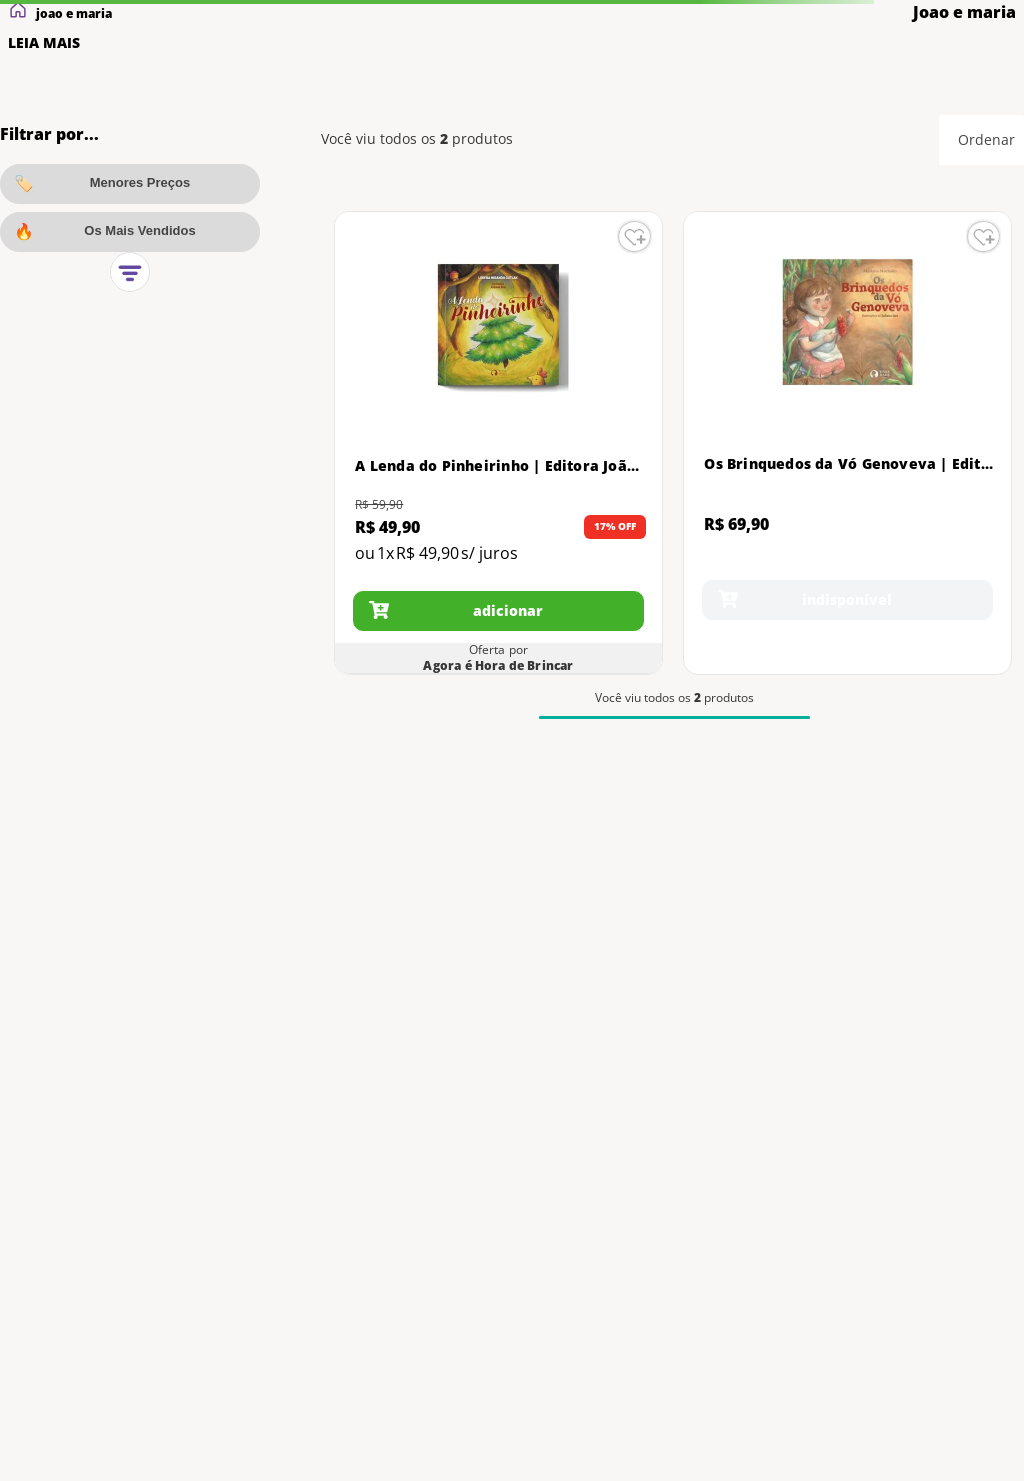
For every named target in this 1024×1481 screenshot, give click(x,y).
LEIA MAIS (44, 43)
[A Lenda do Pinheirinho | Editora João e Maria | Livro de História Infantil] (498, 443)
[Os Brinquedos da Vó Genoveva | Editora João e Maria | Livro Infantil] (847, 443)
